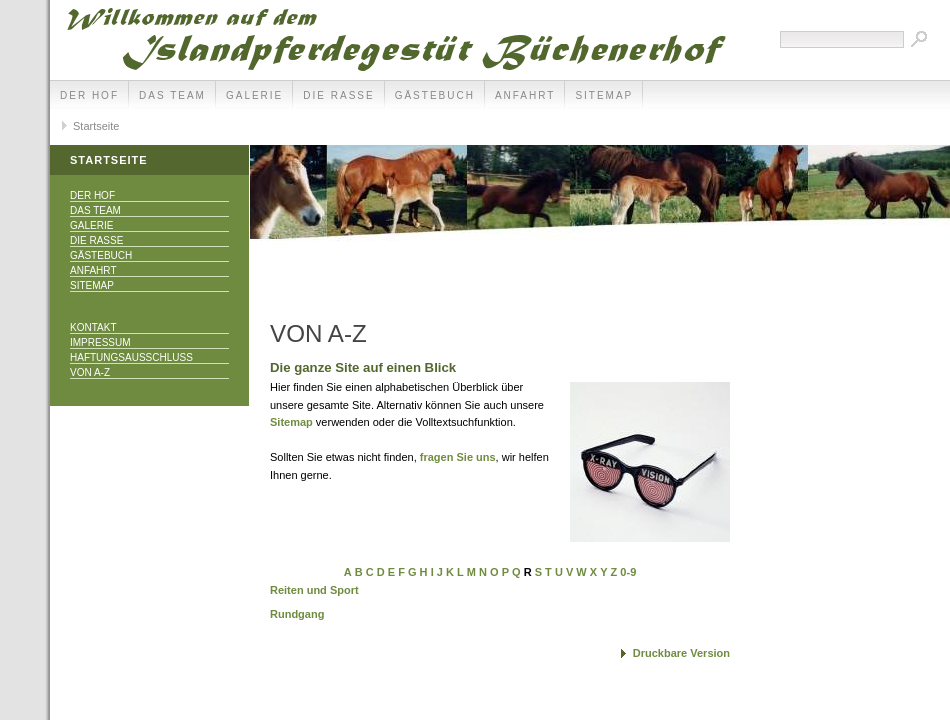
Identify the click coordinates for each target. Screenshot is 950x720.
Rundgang (297, 614)
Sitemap (604, 95)
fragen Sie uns (458, 457)
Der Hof (89, 95)
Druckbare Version (681, 653)
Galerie (254, 95)
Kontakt (93, 327)
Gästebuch (435, 95)
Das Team (172, 95)
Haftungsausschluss (131, 357)
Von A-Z (90, 372)
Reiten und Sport (314, 590)
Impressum (100, 342)
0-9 (628, 572)
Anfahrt (525, 95)
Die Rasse (338, 95)
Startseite (96, 126)
